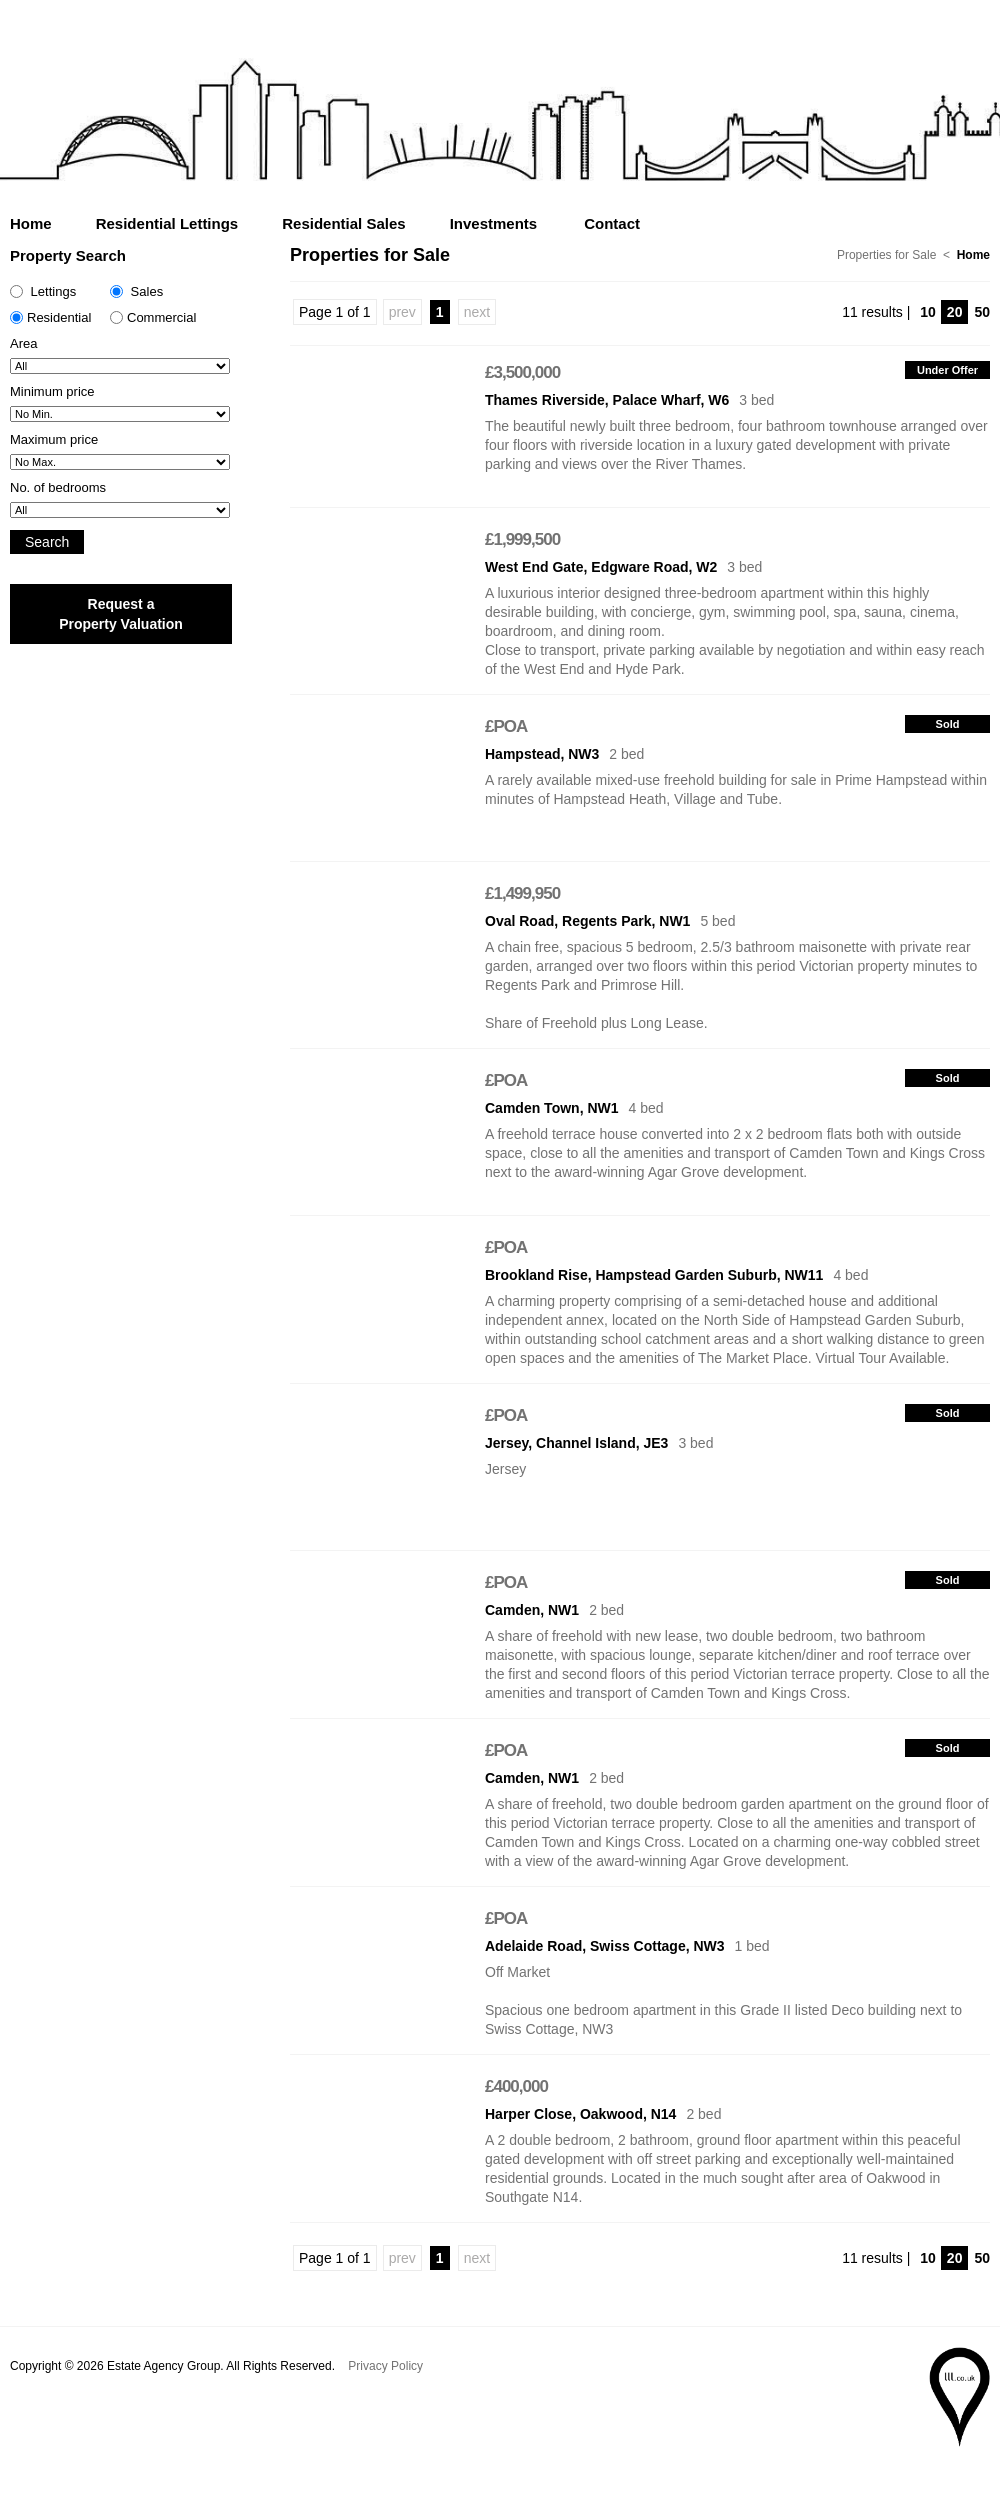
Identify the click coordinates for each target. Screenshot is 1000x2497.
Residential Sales (343, 223)
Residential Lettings (167, 223)
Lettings (43, 291)
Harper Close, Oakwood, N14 (580, 2114)
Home (31, 223)
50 (982, 312)
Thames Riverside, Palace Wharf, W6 (607, 400)
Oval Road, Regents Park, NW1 (587, 921)
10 (928, 312)
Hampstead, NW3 (542, 754)
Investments (494, 223)
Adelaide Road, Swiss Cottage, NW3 (605, 1946)
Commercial (153, 317)
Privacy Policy (385, 2366)
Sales (136, 291)
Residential (50, 317)
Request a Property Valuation (121, 614)
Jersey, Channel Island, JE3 (576, 1443)
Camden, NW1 (532, 1610)
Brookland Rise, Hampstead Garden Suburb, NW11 (654, 1275)
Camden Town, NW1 (552, 1108)
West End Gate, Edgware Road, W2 (601, 567)
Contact (612, 223)
